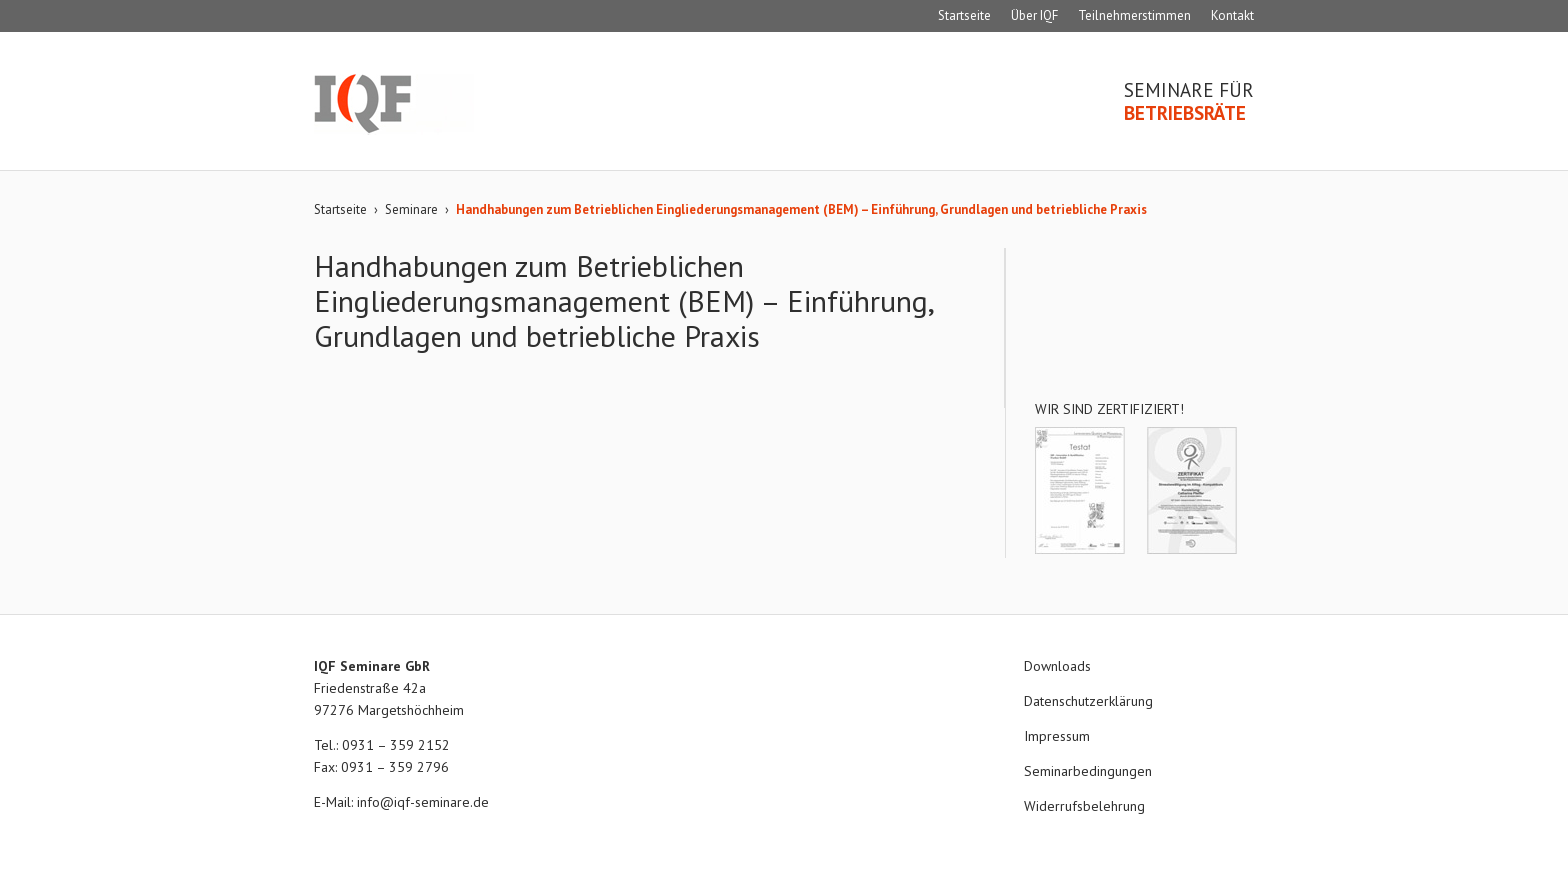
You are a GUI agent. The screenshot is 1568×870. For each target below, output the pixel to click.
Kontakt (1232, 15)
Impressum (1057, 736)
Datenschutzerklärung (1088, 701)
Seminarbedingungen (1088, 771)
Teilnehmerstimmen (1134, 15)
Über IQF (1034, 15)
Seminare (411, 209)
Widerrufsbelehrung (1084, 806)
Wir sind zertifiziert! (1109, 409)
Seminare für (1189, 102)
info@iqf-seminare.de (423, 802)
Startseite (964, 15)
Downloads (1057, 666)
